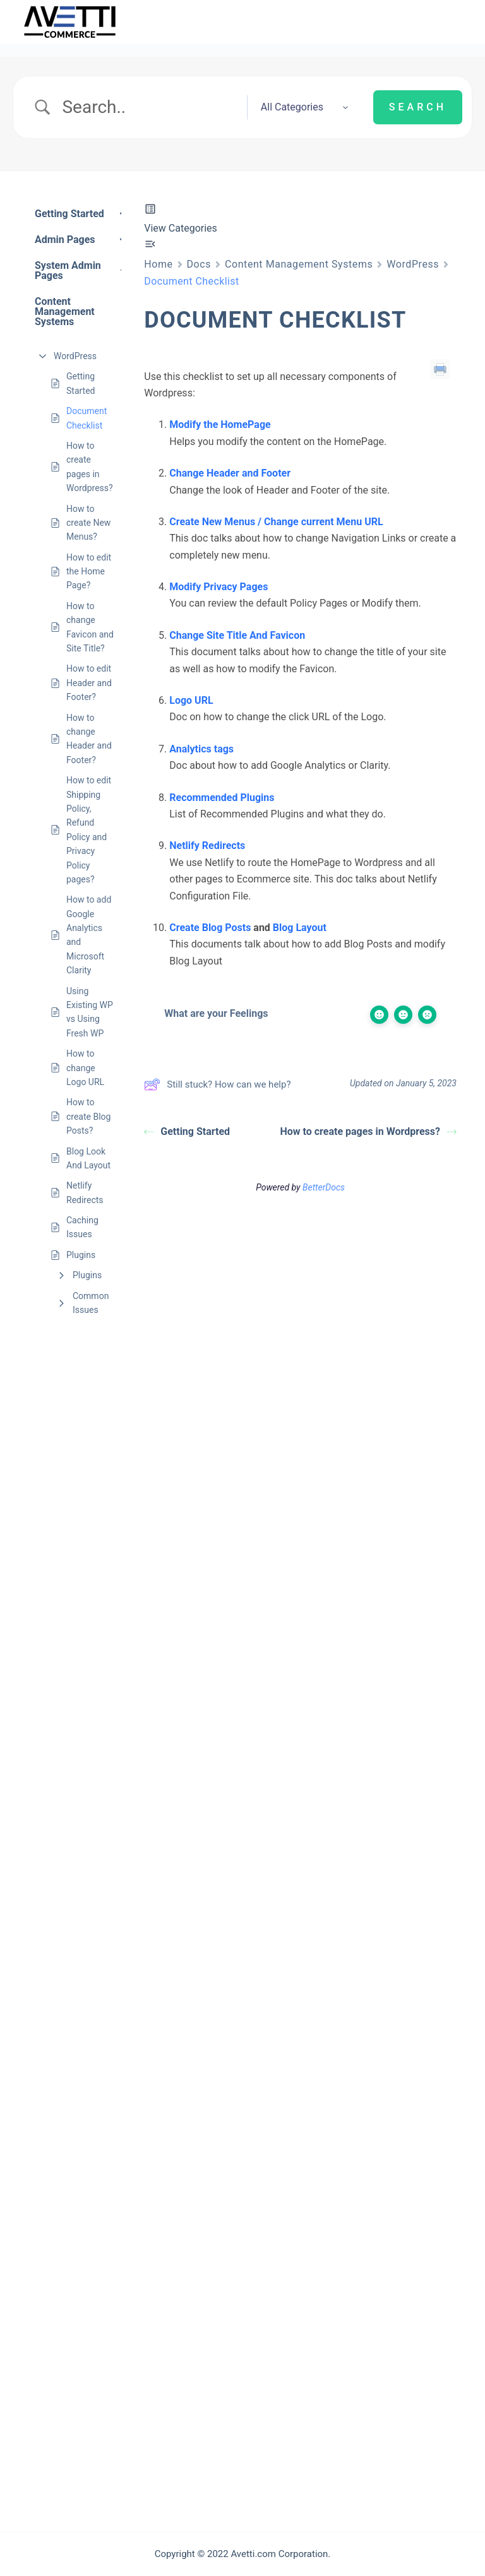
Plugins (80, 1255)
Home (158, 264)
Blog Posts (226, 928)
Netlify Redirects (85, 1192)
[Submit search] (417, 107)
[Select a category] (300, 107)
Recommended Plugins (221, 798)
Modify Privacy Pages (218, 587)
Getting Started (80, 383)
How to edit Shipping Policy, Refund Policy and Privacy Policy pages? (88, 829)
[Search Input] (149, 107)
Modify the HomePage (219, 424)
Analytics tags (201, 749)
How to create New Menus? (88, 523)
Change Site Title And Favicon (237, 635)
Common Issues (91, 1303)
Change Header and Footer (229, 473)
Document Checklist (86, 418)
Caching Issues (82, 1227)
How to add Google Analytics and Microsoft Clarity (88, 934)
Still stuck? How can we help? (217, 1084)
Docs (199, 264)
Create (185, 928)
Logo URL (191, 700)
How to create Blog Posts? (88, 1116)
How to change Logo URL (85, 1067)
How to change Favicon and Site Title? (90, 627)
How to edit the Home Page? (88, 571)
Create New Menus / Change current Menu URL (276, 522)
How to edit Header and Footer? (89, 682)
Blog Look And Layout (88, 1158)
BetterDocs (323, 1187)
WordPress (75, 356)
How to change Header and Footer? (89, 739)
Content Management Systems (299, 264)
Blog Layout (299, 928)
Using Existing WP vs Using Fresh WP (89, 1012)
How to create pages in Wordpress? (89, 467)
